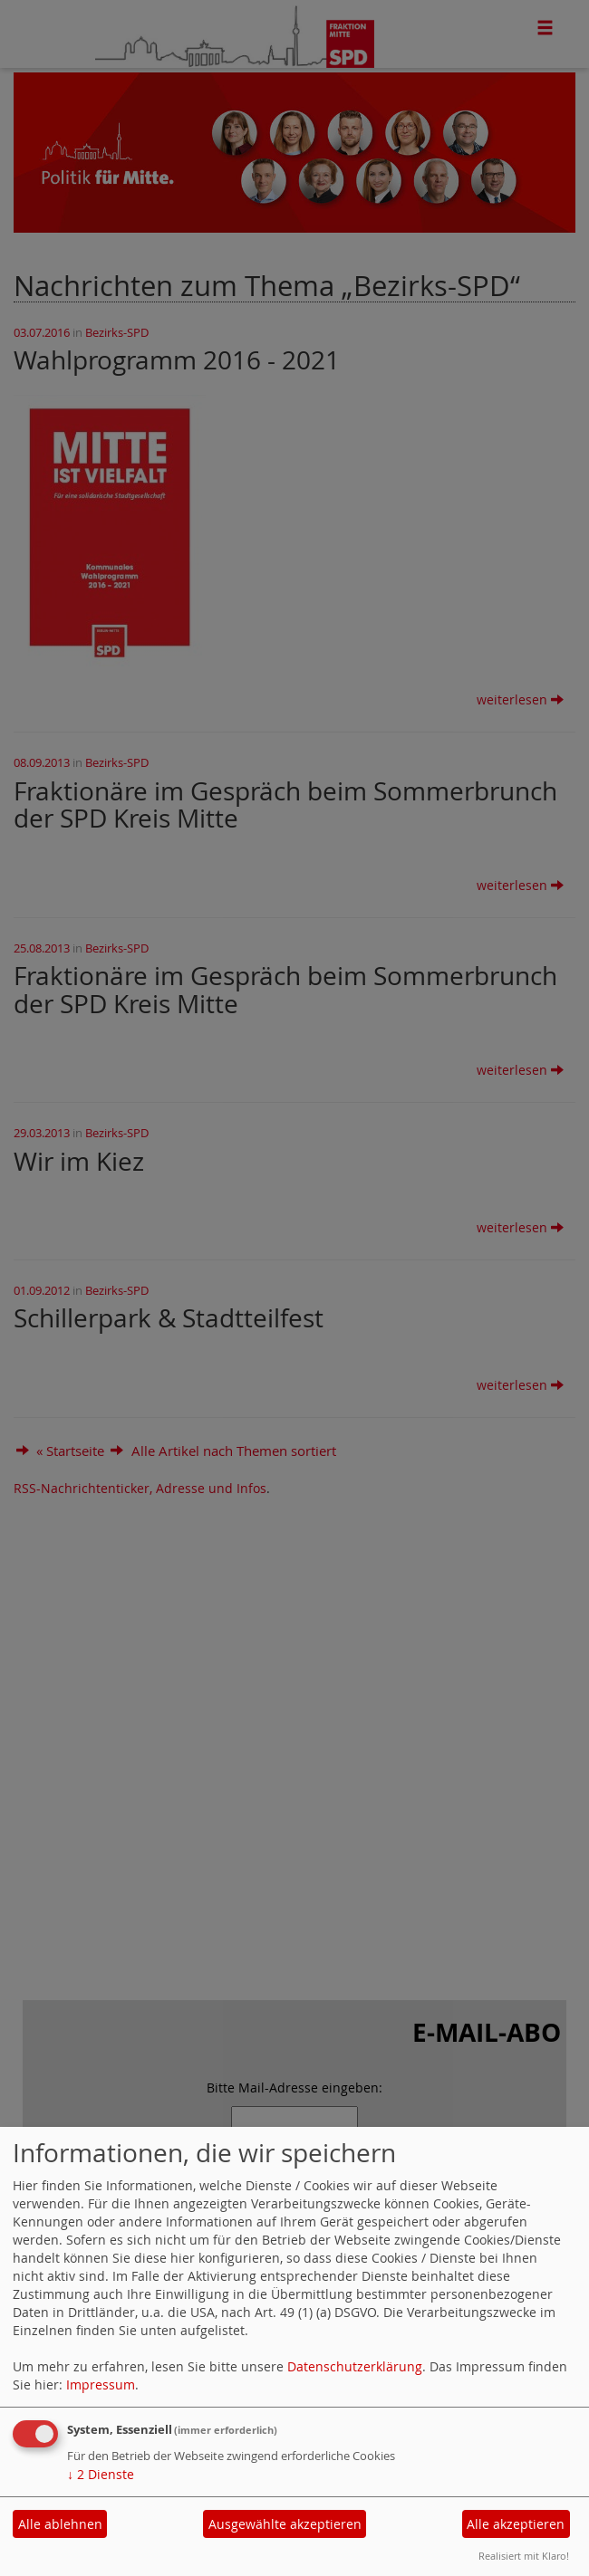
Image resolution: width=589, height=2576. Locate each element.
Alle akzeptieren (516, 2524)
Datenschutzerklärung (354, 2366)
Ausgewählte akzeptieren (285, 2524)
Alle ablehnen (60, 2524)
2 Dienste (100, 2474)
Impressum (100, 2384)
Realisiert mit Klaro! (523, 2555)
